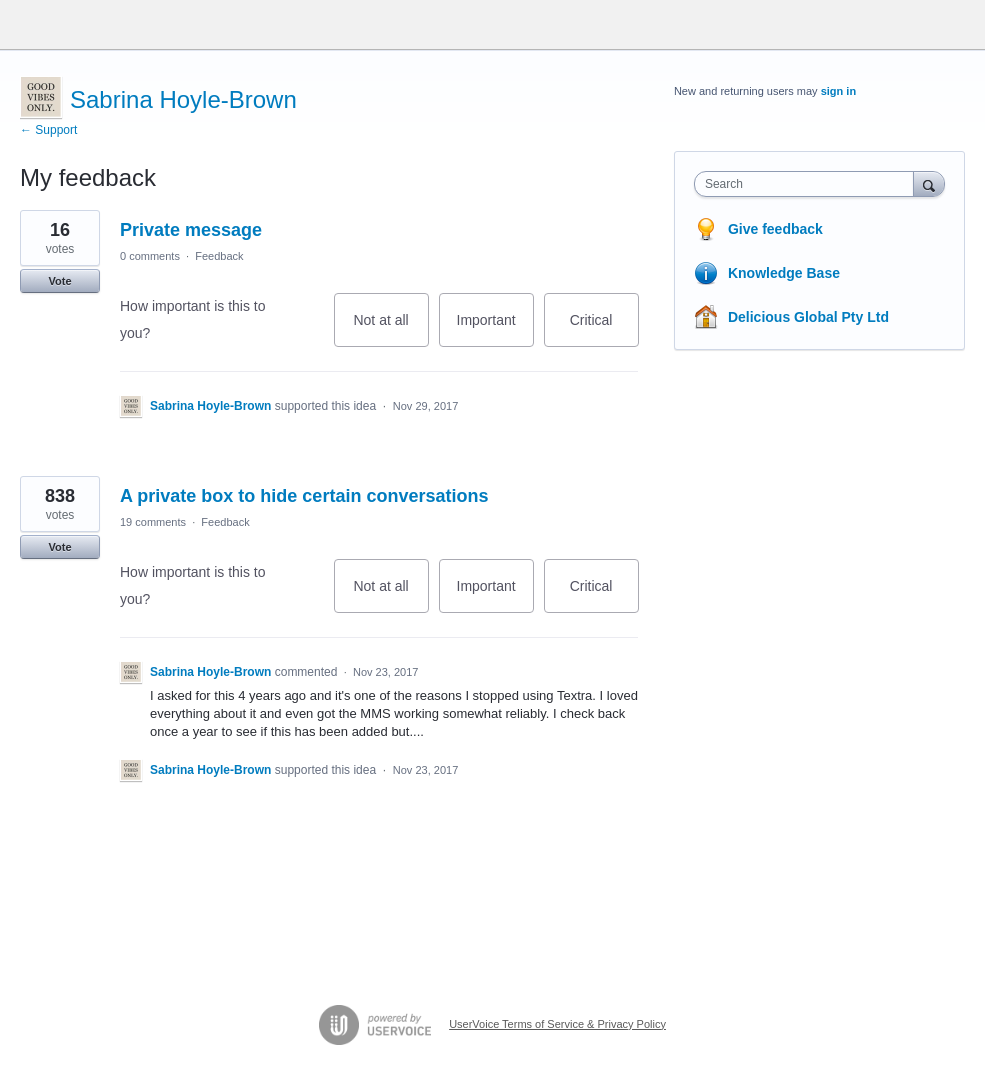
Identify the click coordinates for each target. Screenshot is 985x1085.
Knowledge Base (784, 273)
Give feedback (775, 229)
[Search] (929, 183)
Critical (604, 329)
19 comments (153, 522)
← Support (48, 130)
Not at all (390, 329)
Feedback (219, 256)
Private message (191, 230)
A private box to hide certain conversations (304, 496)
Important (495, 329)
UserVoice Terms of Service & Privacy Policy (557, 1024)
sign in (838, 91)
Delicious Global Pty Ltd (808, 317)
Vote (59, 281)
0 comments (150, 256)
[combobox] (808, 184)
